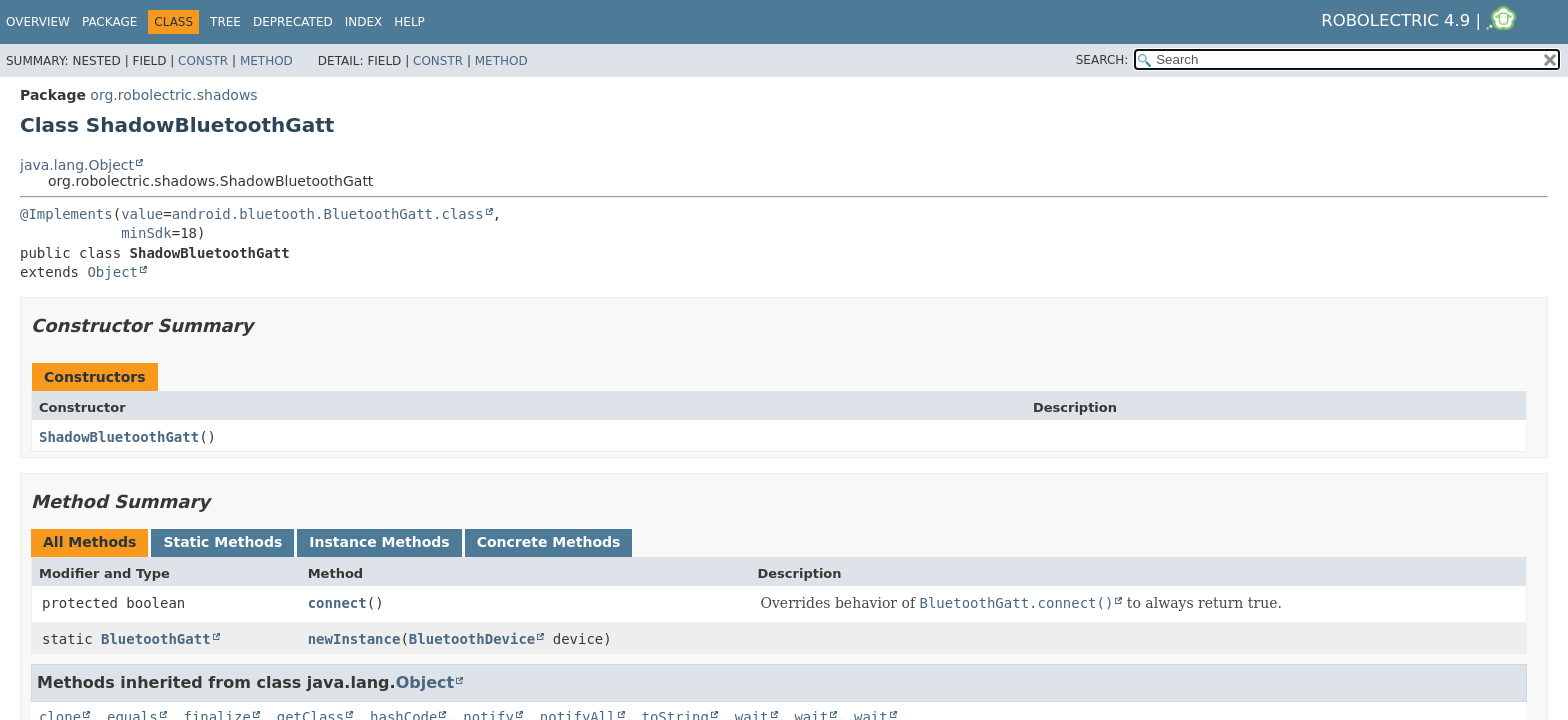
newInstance (354, 639)
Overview (38, 22)
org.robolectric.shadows (173, 95)
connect (337, 603)
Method (266, 61)
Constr (203, 61)
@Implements (66, 214)
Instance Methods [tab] (379, 542)
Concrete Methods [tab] (549, 542)
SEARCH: (1102, 60)
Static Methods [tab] (222, 542)
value (142, 214)
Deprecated (293, 22)
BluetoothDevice (472, 639)
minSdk (146, 233)
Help (409, 22)
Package (109, 22)
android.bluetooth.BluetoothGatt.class (328, 214)
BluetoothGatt (156, 639)
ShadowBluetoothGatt (119, 437)
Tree (225, 22)
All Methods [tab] (89, 542)
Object (112, 272)
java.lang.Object (77, 165)
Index (364, 22)
